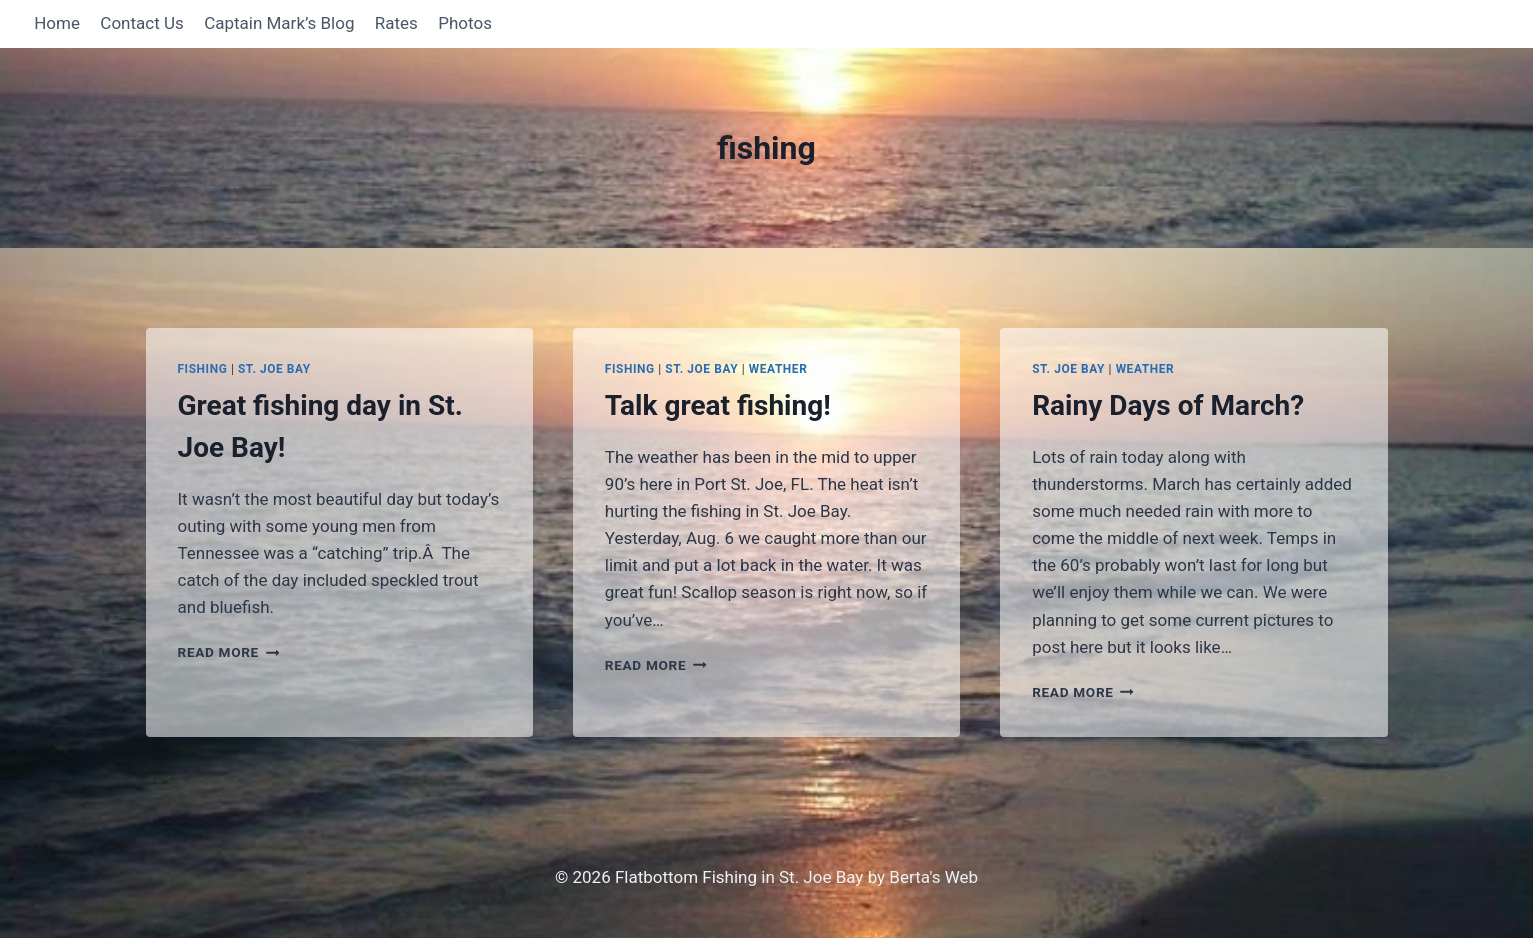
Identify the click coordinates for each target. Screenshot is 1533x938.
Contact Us (141, 23)
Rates (396, 23)
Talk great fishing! (718, 405)
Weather (778, 369)
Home (57, 23)
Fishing (203, 369)
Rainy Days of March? (1168, 405)
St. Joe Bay (274, 369)
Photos (465, 23)
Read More (229, 652)
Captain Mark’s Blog (279, 23)
